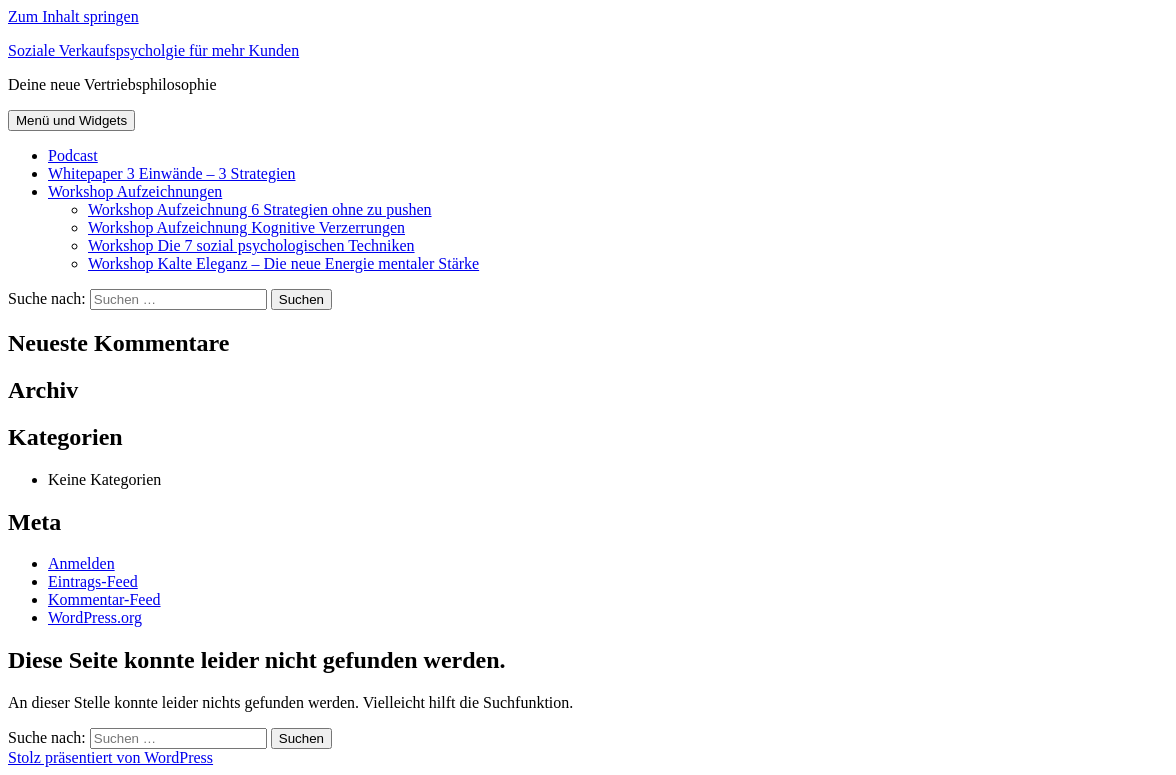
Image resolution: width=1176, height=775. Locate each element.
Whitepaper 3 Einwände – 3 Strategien (171, 173)
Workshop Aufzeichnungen (135, 191)
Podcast (73, 155)
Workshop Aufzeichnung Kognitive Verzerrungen (246, 227)
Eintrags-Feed (93, 581)
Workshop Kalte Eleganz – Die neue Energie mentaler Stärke (283, 263)
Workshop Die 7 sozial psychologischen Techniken (251, 245)
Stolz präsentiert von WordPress (110, 757)
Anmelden (81, 563)
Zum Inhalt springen (73, 16)
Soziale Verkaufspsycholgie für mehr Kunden (153, 50)
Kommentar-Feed (104, 599)
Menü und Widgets (71, 120)
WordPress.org (95, 617)
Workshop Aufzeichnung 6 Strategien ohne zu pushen (260, 209)
